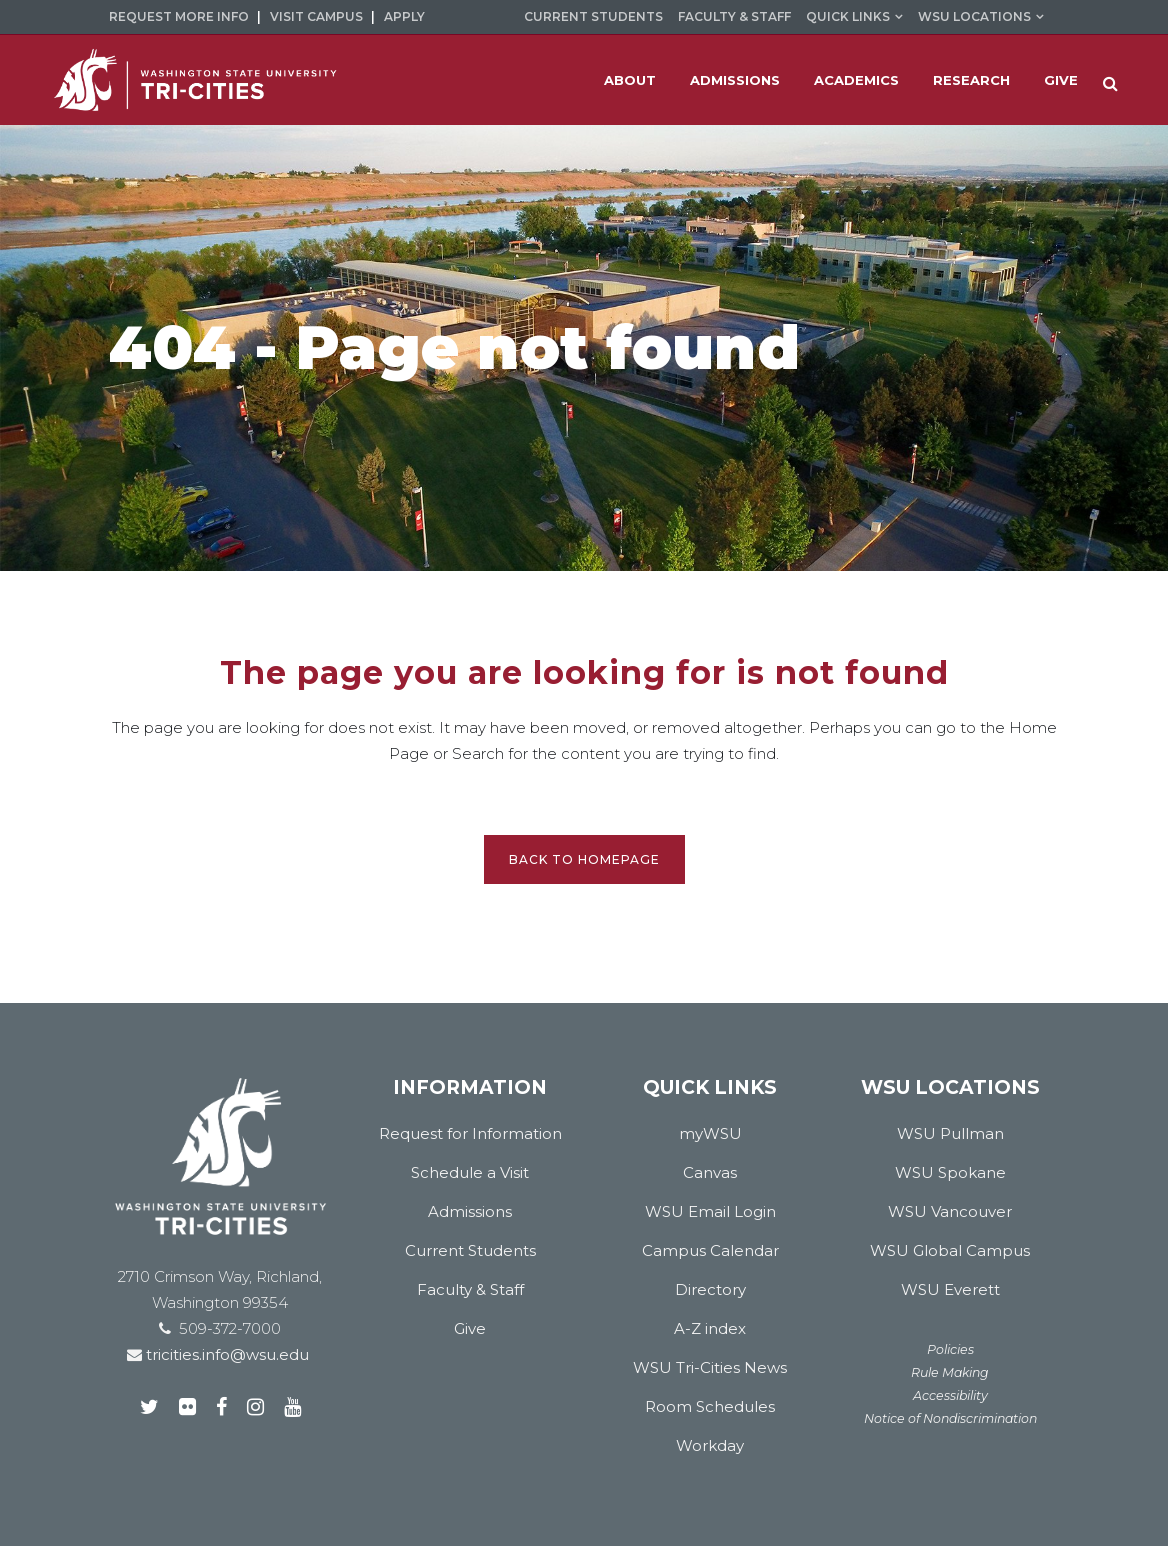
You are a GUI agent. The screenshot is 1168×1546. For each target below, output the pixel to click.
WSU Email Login (710, 1211)
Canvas (710, 1172)
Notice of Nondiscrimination (950, 1418)
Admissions (470, 1211)
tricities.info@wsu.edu (225, 1354)
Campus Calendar (710, 1250)
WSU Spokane (950, 1172)
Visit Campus (316, 16)
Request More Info (179, 16)
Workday (710, 1445)
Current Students (593, 16)
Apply (404, 16)
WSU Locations (974, 16)
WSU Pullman (950, 1133)
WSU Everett (950, 1289)
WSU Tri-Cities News (710, 1367)
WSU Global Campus (950, 1250)
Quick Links (848, 16)
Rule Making (950, 1372)
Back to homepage (584, 859)
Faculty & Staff (734, 16)
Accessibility (950, 1395)
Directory (710, 1289)
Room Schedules (710, 1406)
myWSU (710, 1133)
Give (470, 1328)
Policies (950, 1349)
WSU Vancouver (950, 1211)
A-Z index (710, 1328)
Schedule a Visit (470, 1172)
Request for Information (470, 1133)
